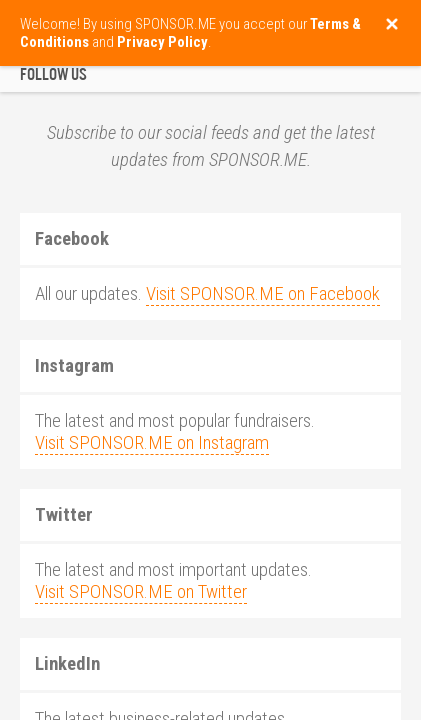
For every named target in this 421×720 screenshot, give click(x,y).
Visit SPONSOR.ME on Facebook (263, 294)
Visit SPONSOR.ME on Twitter (141, 592)
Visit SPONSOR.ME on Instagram (152, 443)
